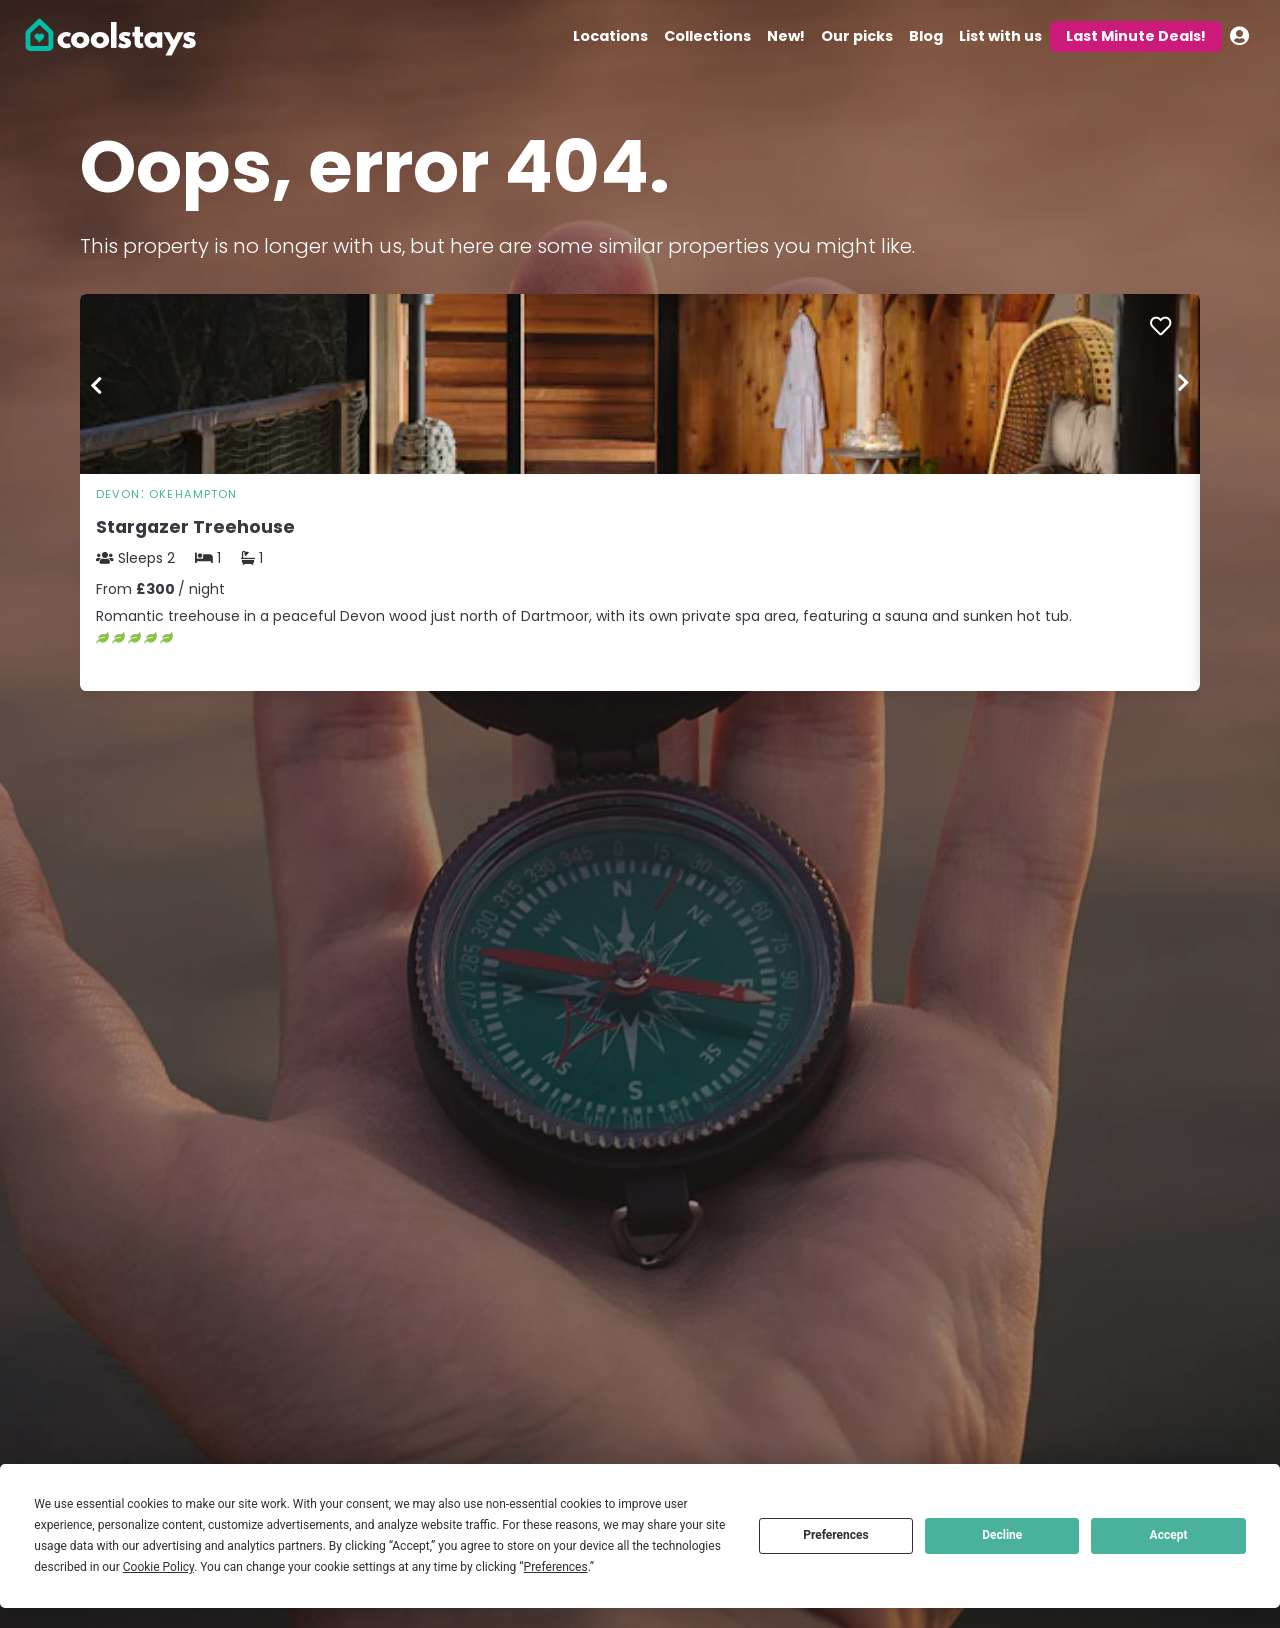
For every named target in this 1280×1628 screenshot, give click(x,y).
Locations (610, 36)
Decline (1002, 1535)
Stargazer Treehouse (195, 527)
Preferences (836, 1535)
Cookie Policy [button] (158, 1567)
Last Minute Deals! (1136, 36)
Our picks (857, 36)
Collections (707, 36)
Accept (1169, 1535)
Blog (926, 36)
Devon (118, 494)
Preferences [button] (556, 1567)
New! (786, 36)
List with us (1000, 36)
